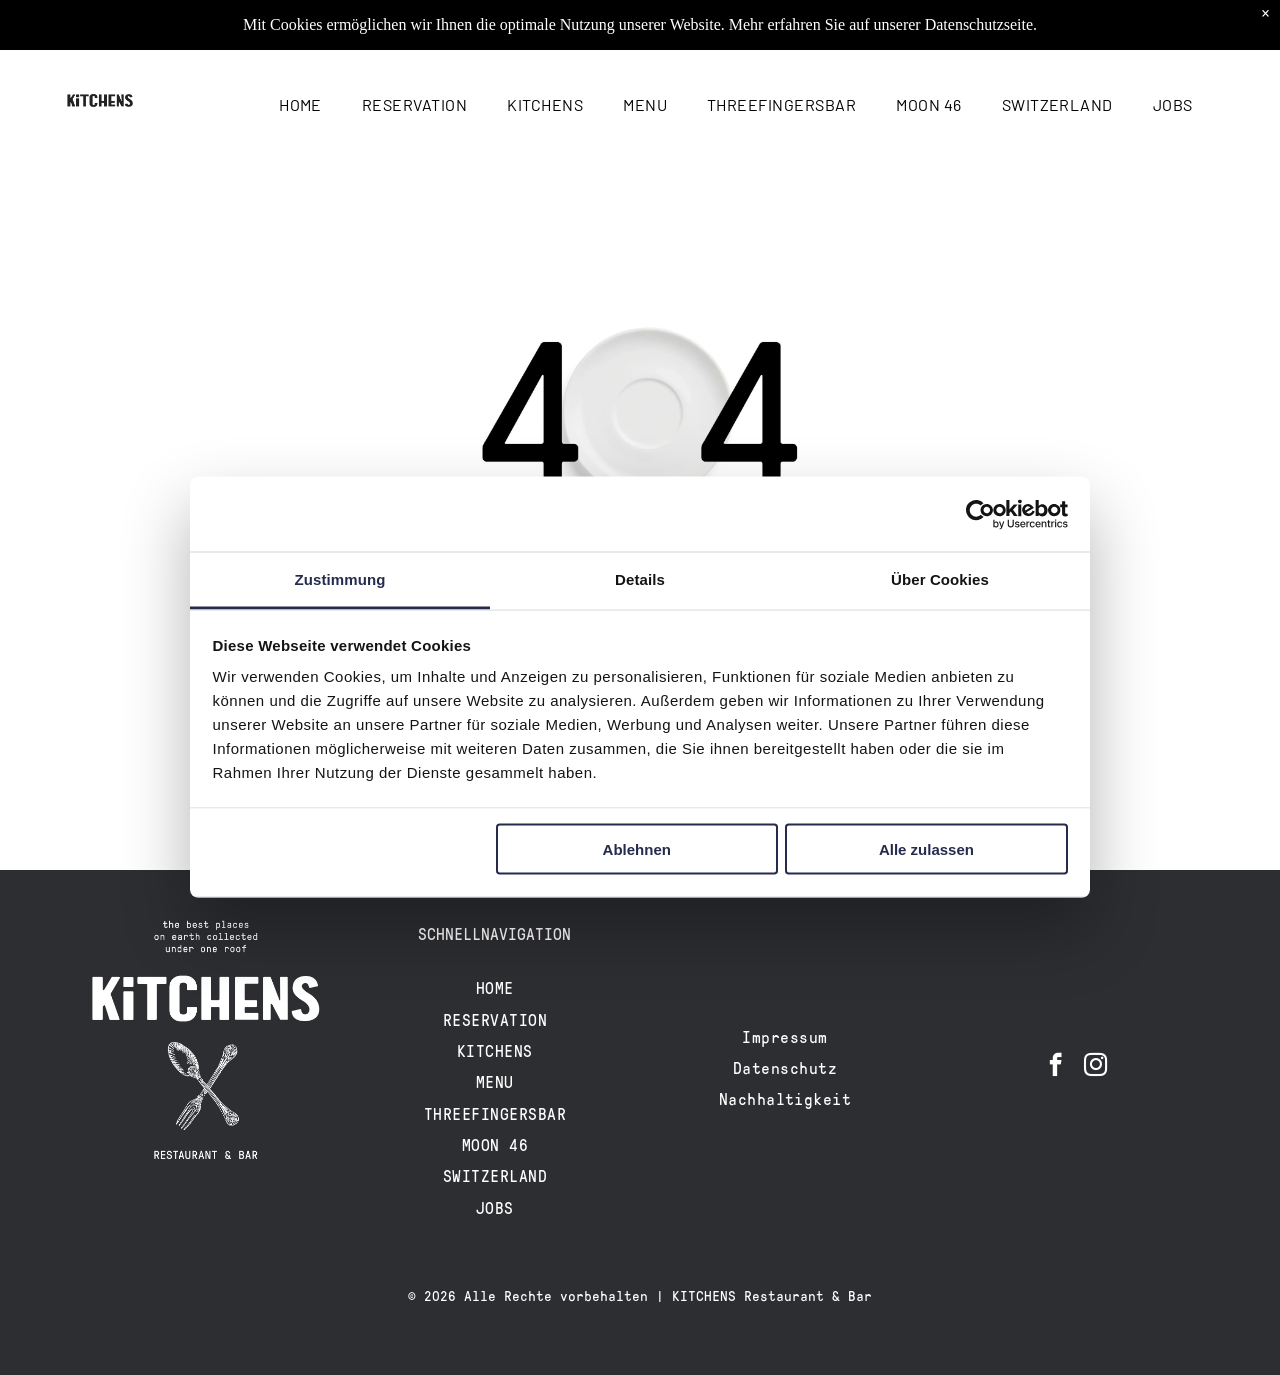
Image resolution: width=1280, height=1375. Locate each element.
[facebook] (1055, 1067)
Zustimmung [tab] (340, 579)
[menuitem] (300, 104)
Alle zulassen (926, 848)
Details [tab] (640, 579)
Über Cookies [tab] (940, 579)
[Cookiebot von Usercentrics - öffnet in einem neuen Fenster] (980, 514)
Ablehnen (637, 848)
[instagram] (1095, 1067)
